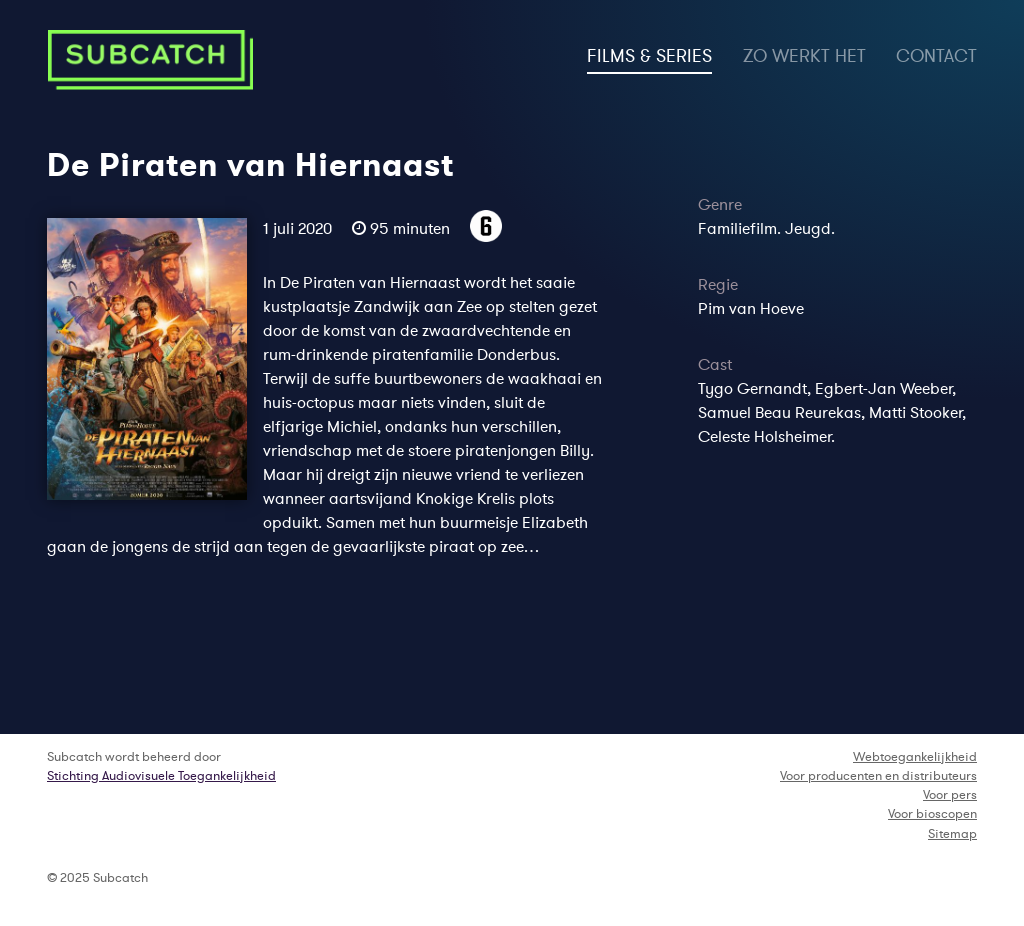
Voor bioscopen (932, 813)
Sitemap (952, 833)
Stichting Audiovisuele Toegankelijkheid (161, 775)
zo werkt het (804, 56)
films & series (649, 53)
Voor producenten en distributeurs (878, 775)
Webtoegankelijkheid (915, 756)
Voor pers (950, 794)
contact (936, 56)
